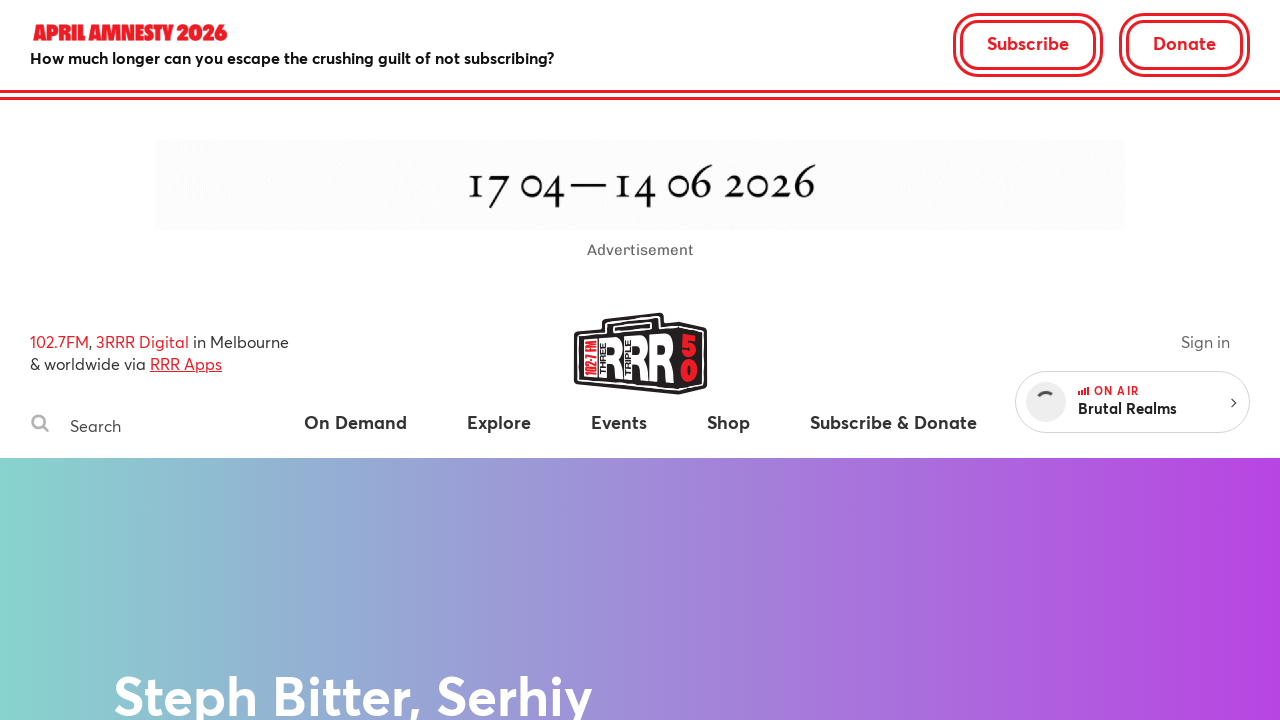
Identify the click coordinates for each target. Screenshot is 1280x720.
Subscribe (1028, 43)
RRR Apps (186, 363)
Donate (1184, 43)
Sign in (1205, 341)
